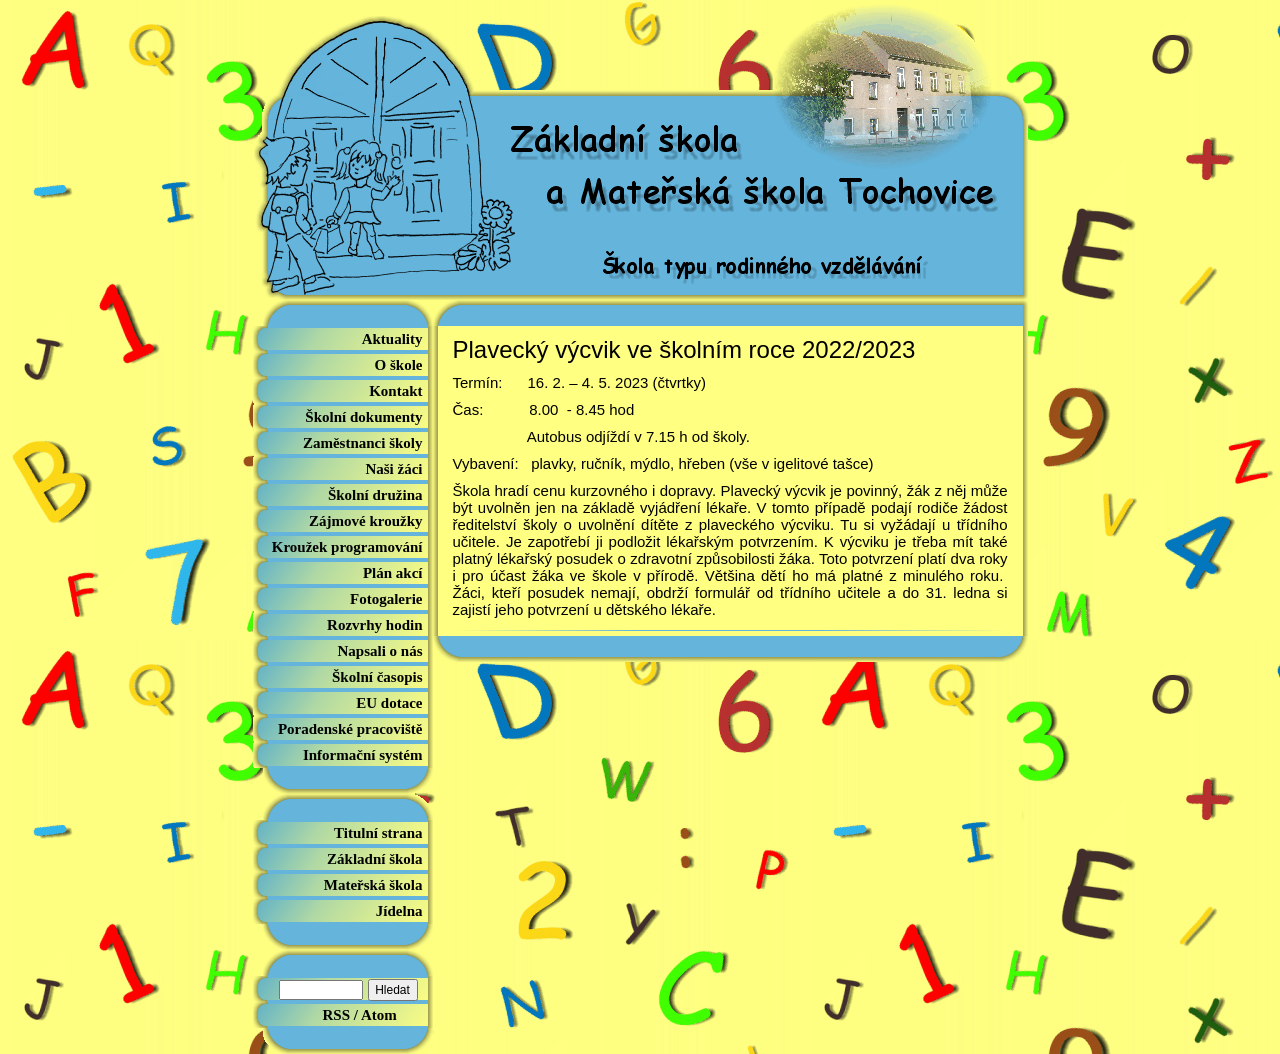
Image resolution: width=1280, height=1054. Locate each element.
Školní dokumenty (363, 417)
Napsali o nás (379, 651)
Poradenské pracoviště (350, 729)
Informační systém (363, 755)
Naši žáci (393, 469)
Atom (379, 1015)
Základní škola (374, 859)
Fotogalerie (386, 599)
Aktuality (392, 339)
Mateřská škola (373, 885)
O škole (399, 365)
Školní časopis (377, 677)
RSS (337, 1015)
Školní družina (375, 495)
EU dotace (389, 703)
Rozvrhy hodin (374, 625)
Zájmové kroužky (365, 521)
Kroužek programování (347, 547)
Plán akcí (393, 573)
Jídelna (399, 911)
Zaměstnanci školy (363, 443)
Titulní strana (378, 833)
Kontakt (395, 391)
